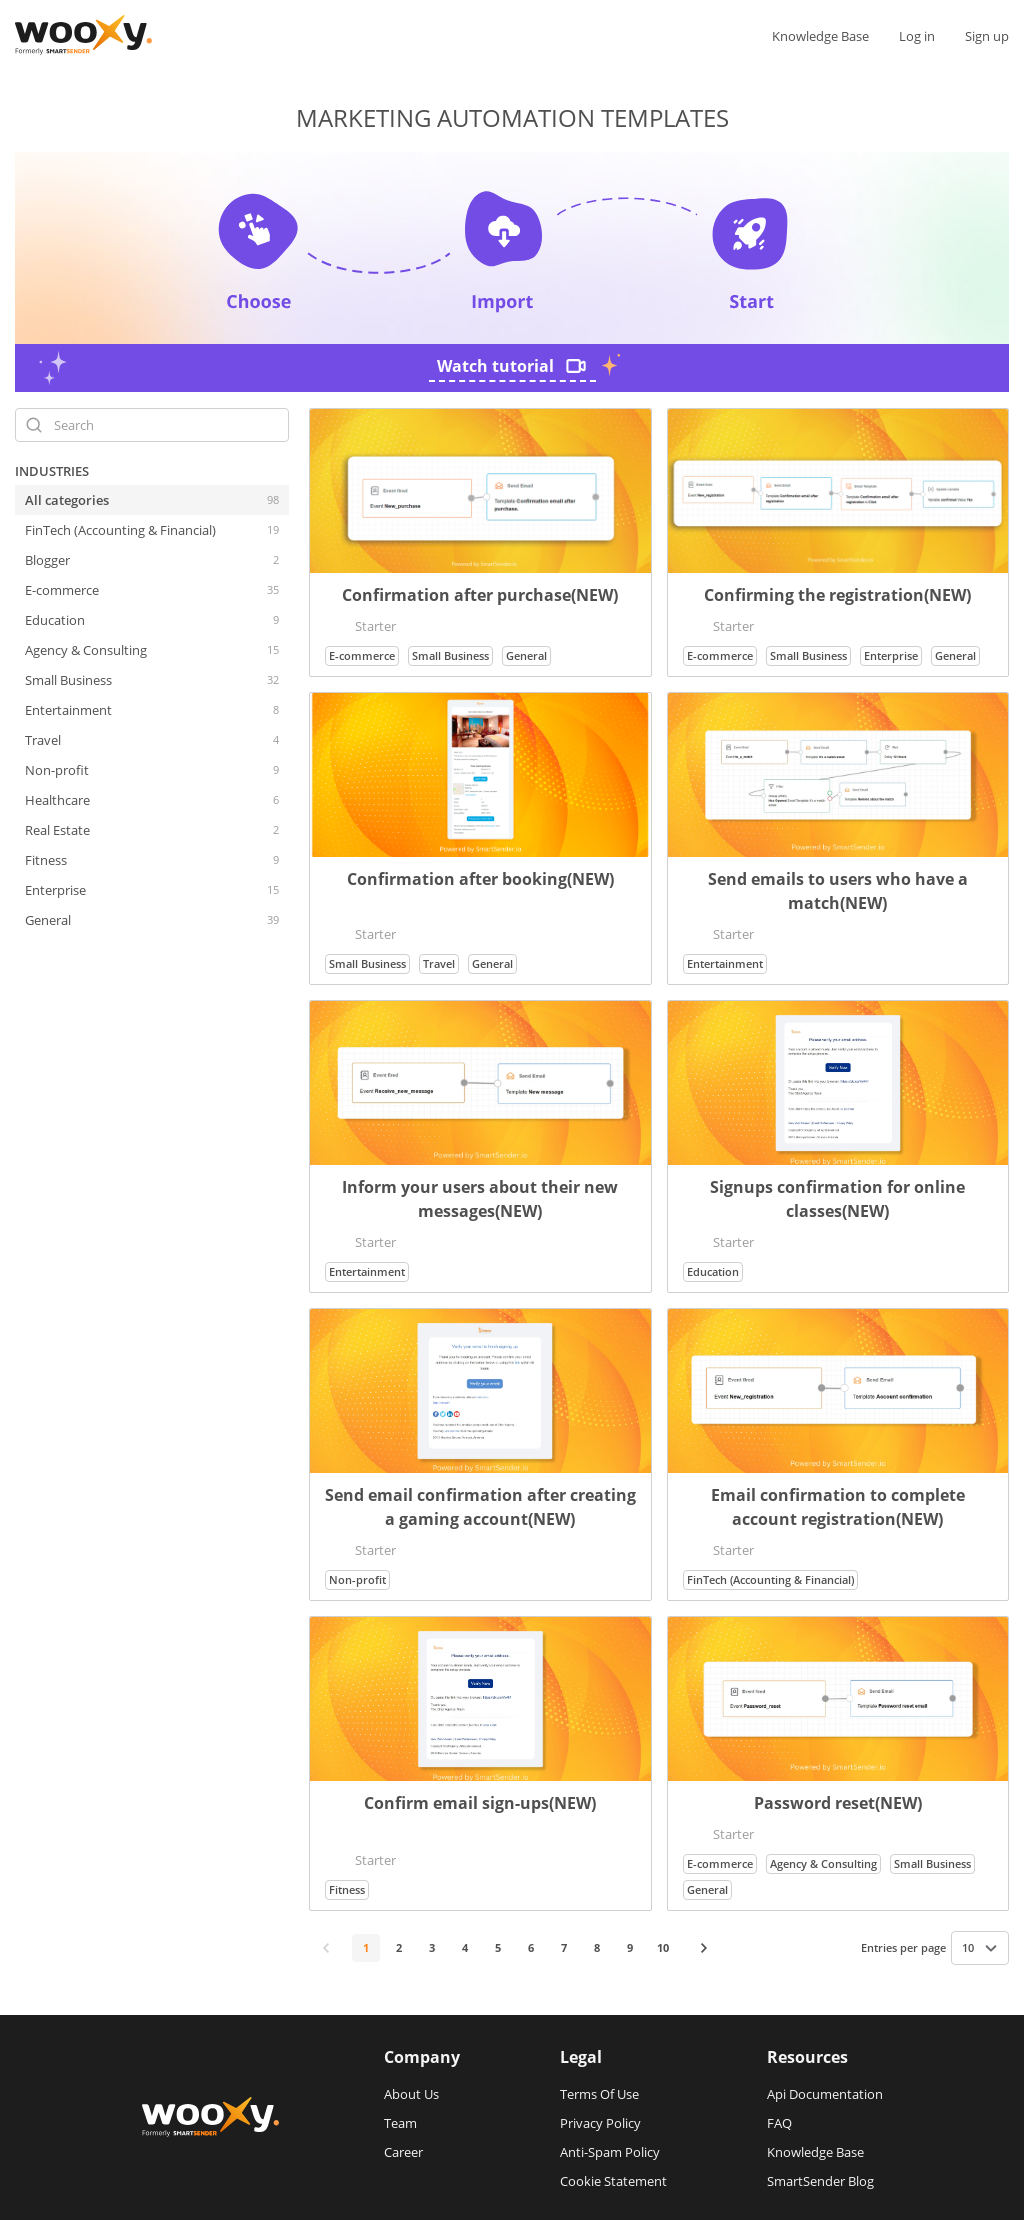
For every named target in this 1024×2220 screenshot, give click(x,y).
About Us (411, 2094)
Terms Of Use (599, 2094)
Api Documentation (825, 2094)
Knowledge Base (820, 36)
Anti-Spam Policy (610, 2152)
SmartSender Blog (820, 2181)
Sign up (987, 36)
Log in (917, 36)
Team (400, 2123)
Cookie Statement (613, 2181)
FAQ (779, 2123)
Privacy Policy (600, 2123)
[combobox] (980, 1948)
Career (403, 2152)
